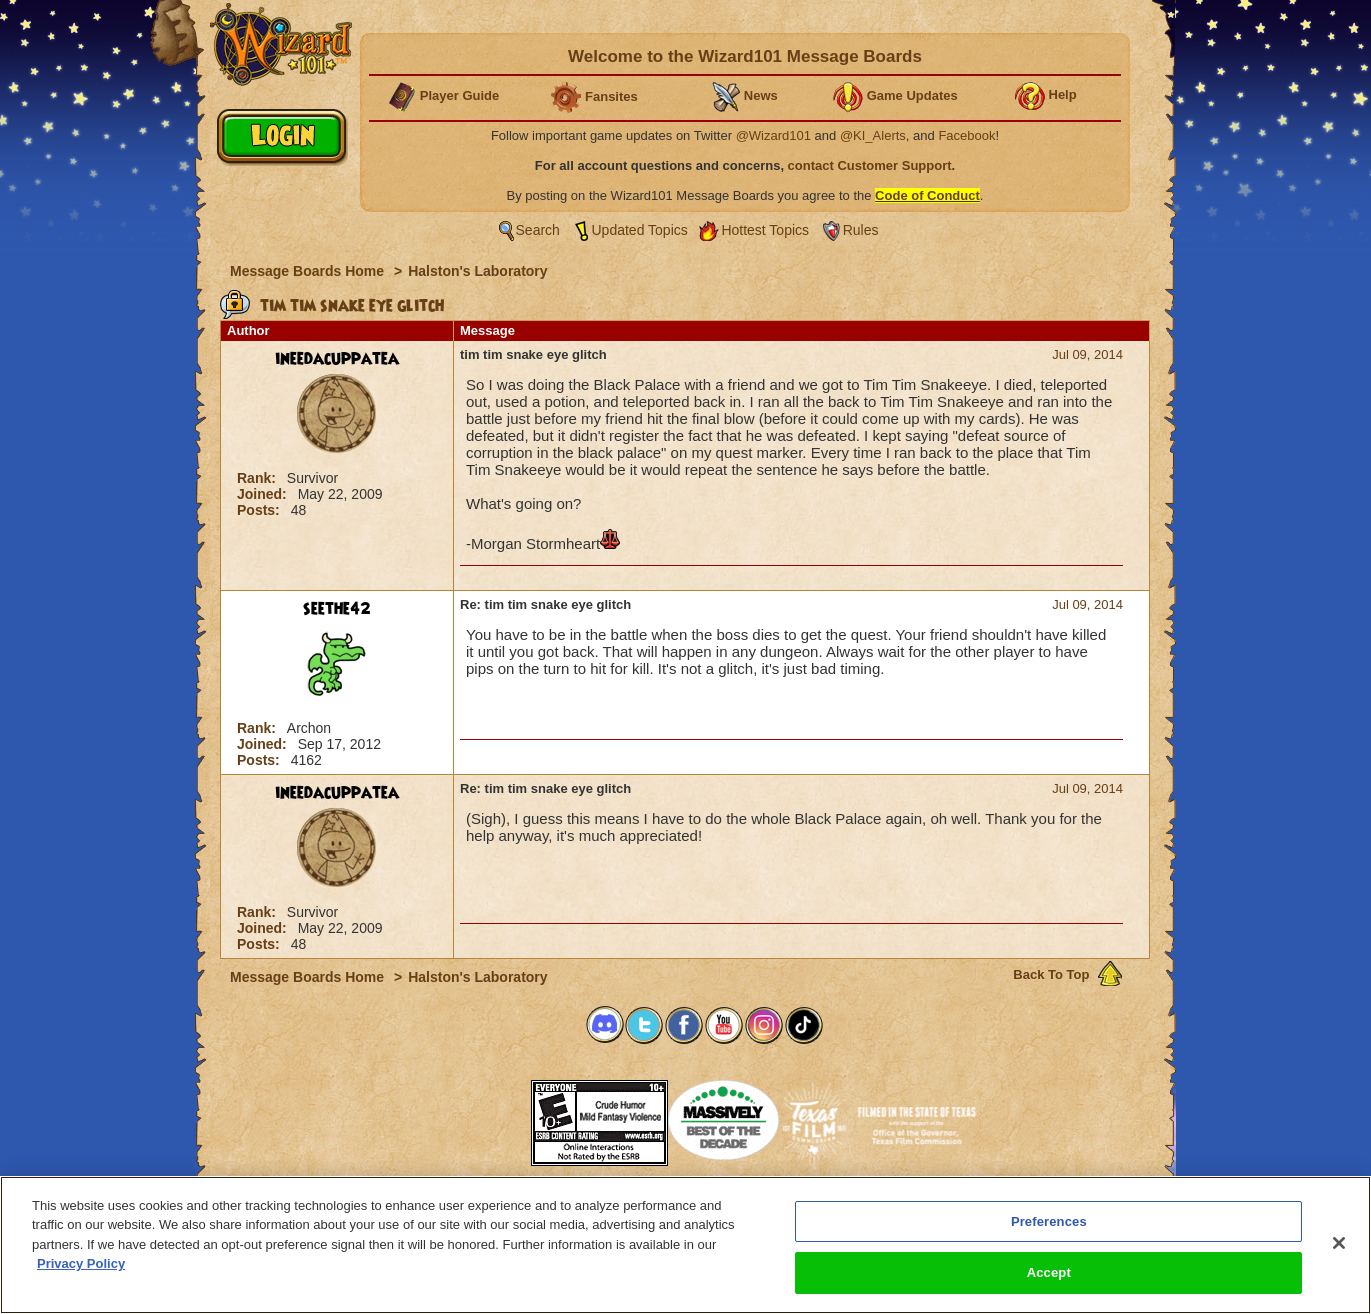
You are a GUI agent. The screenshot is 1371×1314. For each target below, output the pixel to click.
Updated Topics (640, 230)
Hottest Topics (765, 230)
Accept (1049, 1273)
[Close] (1339, 1243)
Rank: (258, 478)
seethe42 (337, 609)
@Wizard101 (773, 135)
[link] (481, 1116)
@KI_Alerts (873, 135)
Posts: (260, 510)
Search (538, 230)
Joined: (264, 494)
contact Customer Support (870, 165)
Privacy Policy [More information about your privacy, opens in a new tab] (81, 1264)
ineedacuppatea (337, 359)
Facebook (966, 135)
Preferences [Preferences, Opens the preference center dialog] (1049, 1221)
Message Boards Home (309, 271)
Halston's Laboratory (477, 271)
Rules (861, 230)
